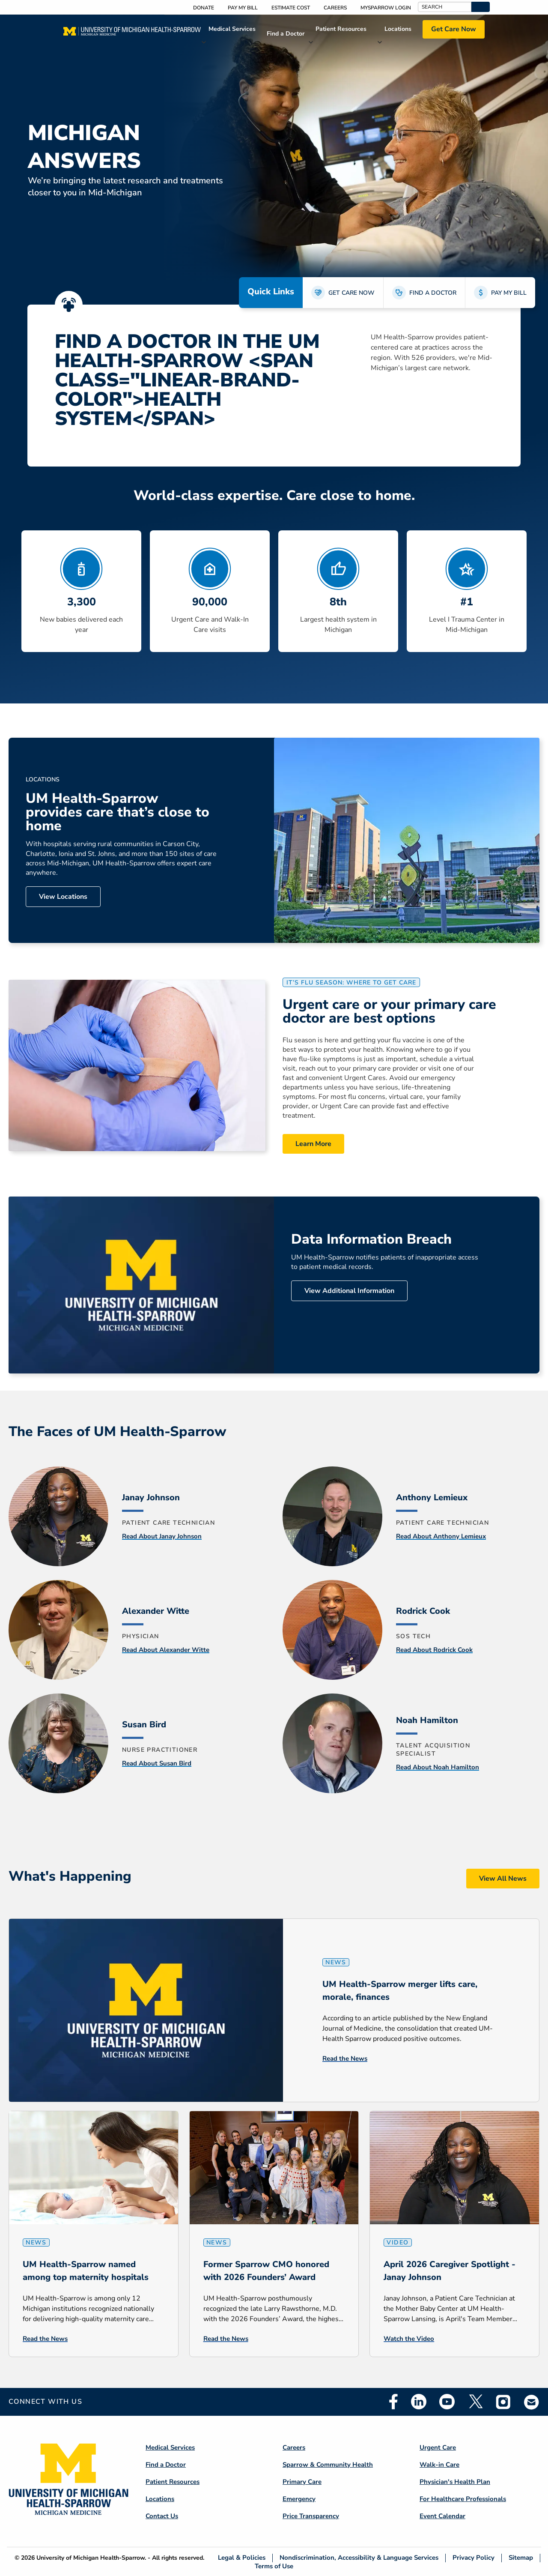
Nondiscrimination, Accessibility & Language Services (359, 2558)
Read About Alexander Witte (165, 1650)
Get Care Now (453, 29)
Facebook (393, 2401)
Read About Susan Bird (156, 1763)
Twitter (475, 2401)
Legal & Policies (241, 2558)
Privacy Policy (473, 2558)
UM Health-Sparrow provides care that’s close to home (117, 812)
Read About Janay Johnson (162, 1536)
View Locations (63, 896)
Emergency (299, 2499)
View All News (503, 1878)
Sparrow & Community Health (328, 2464)
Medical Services (232, 29)
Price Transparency (311, 2516)
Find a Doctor (285, 34)
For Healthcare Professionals (463, 2499)
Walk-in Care (439, 2464)
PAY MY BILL (509, 293)
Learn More (313, 1144)
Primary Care (302, 2481)
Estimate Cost (290, 7)
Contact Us (162, 2516)
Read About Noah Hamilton (437, 1767)
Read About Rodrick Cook (434, 1650)
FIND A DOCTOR (432, 293)
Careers (335, 7)
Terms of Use (274, 2566)
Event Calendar (442, 2516)
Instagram (503, 2401)
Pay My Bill (243, 7)
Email (531, 2402)
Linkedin (418, 2401)
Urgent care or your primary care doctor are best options (389, 1011)
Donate (203, 7)
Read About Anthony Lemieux (441, 1536)
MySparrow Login (385, 7)
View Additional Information (349, 1290)
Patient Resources (341, 29)
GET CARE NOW (351, 293)
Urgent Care (438, 2447)
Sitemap (521, 2558)
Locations (397, 29)
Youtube (447, 2401)
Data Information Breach (371, 1239)
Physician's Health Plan (455, 2481)
